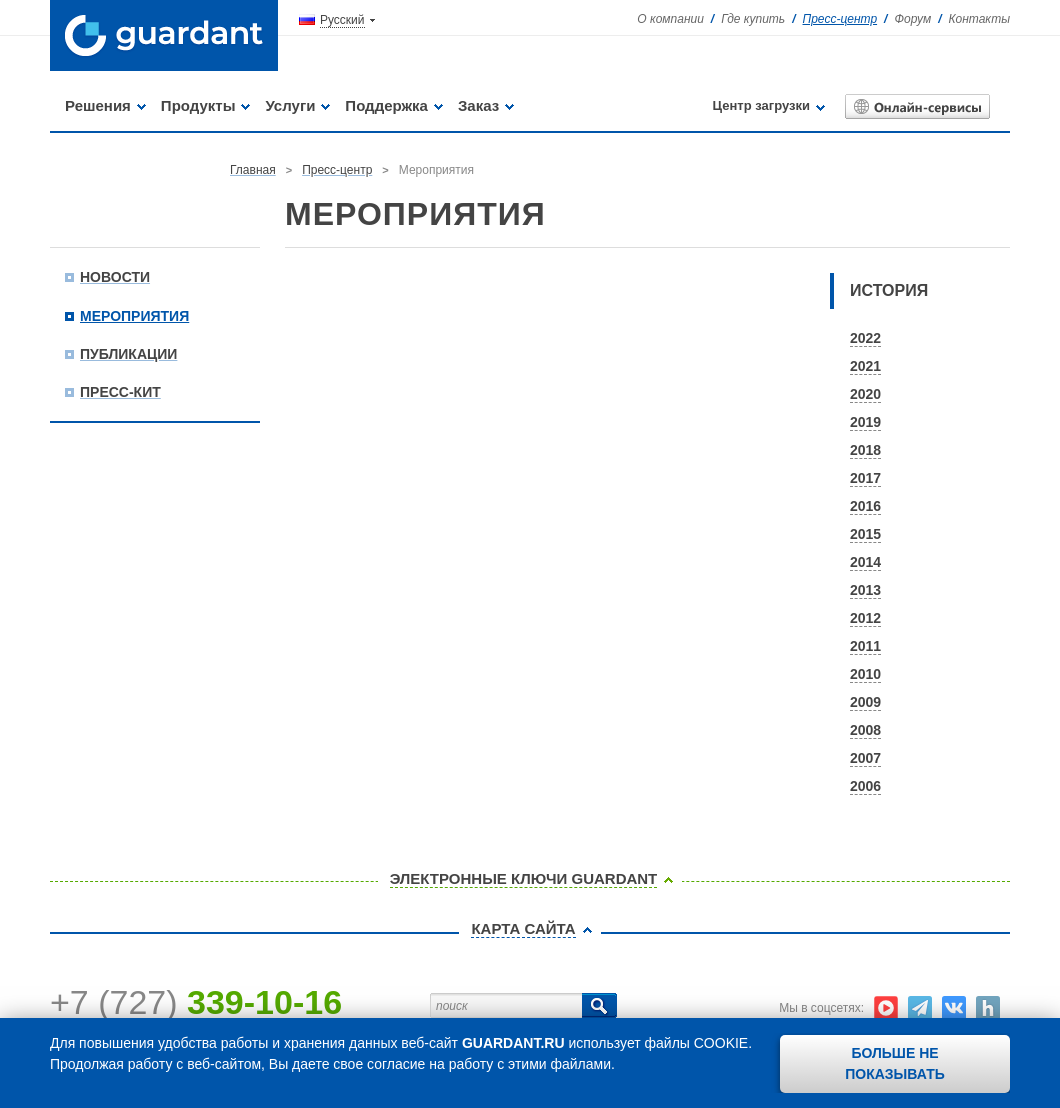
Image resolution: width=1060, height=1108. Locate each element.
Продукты (198, 105)
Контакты (979, 19)
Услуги (290, 105)
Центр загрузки (761, 105)
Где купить (753, 19)
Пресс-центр (840, 19)
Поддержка (386, 105)
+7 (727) (196, 1002)
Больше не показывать (895, 1063)
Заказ (478, 105)
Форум (912, 19)
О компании (670, 19)
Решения (98, 105)
